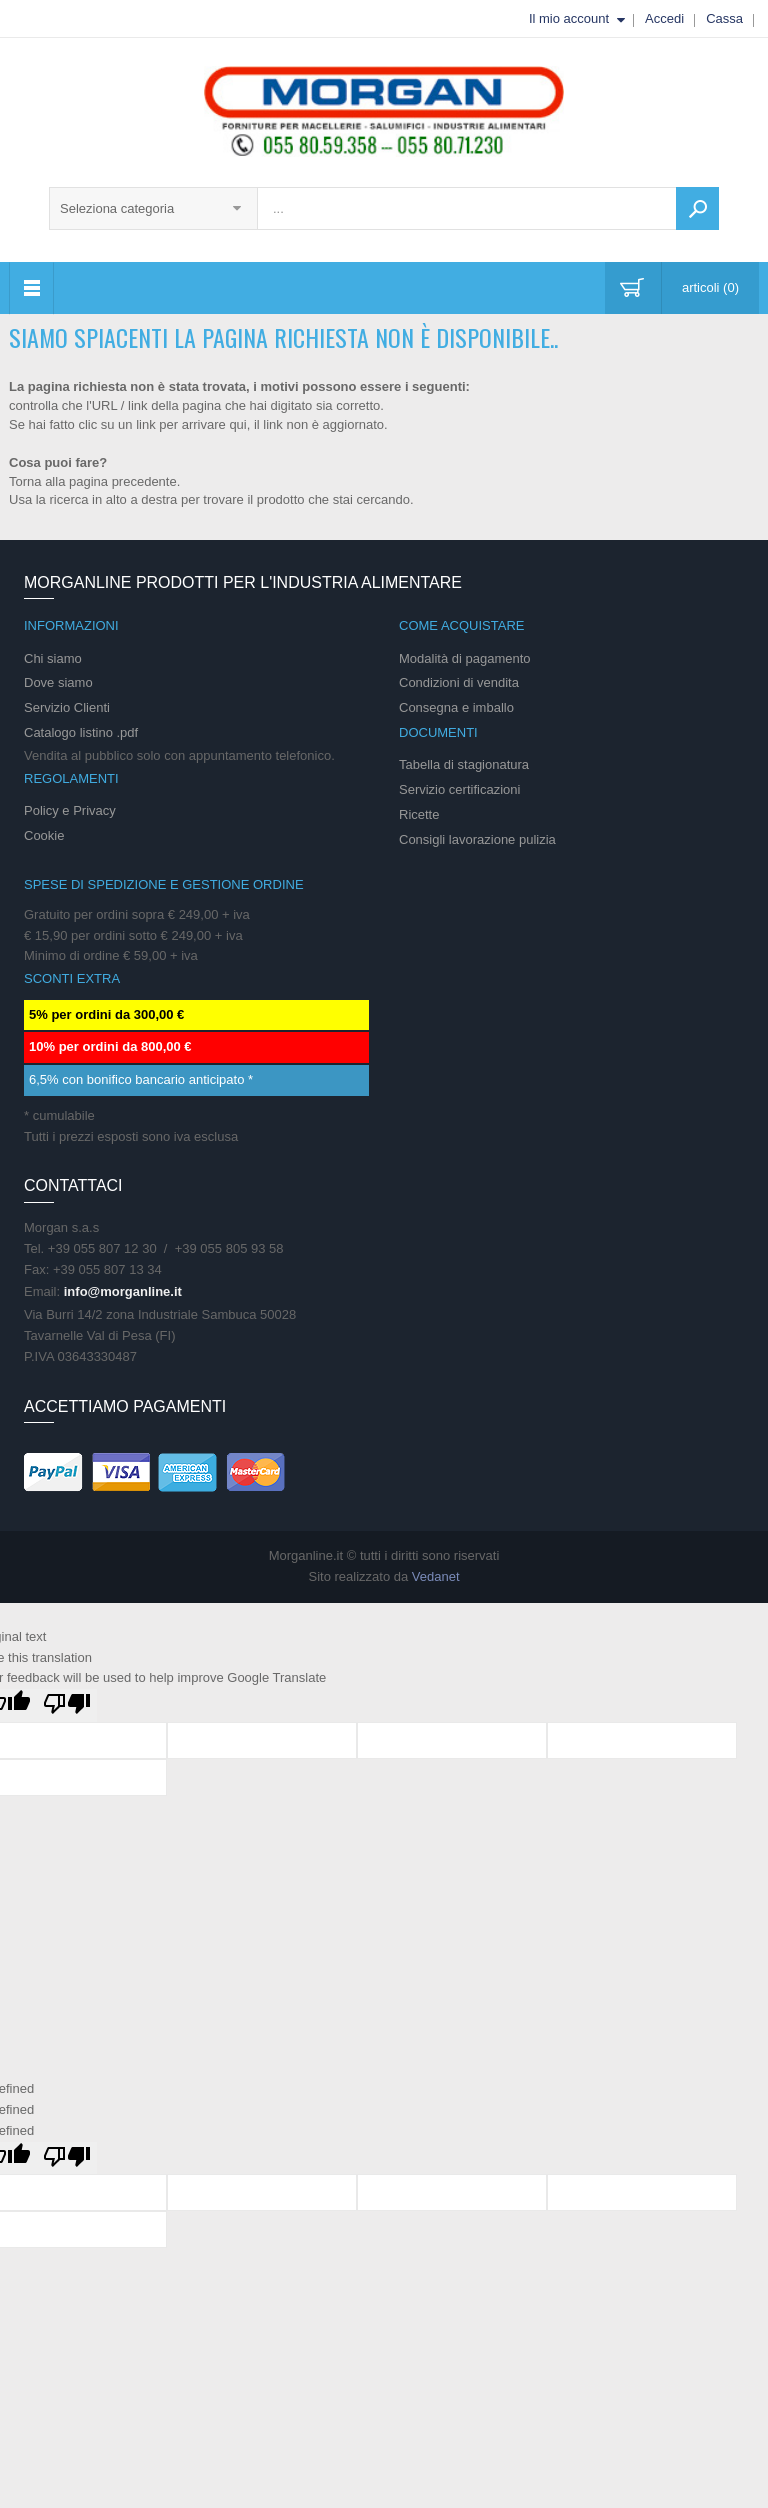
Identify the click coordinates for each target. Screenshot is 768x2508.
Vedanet (436, 1576)
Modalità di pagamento (465, 658)
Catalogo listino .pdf (81, 732)
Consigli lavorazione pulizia (477, 839)
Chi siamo (53, 658)
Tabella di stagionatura (464, 764)
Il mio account (569, 18)
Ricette (419, 814)
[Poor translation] (67, 1705)
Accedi (664, 18)
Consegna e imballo (456, 707)
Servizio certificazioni (459, 789)
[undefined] (67, 2158)
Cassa (724, 18)
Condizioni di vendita (459, 682)
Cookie (44, 835)
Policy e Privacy (70, 810)
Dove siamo (58, 682)
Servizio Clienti (67, 707)
